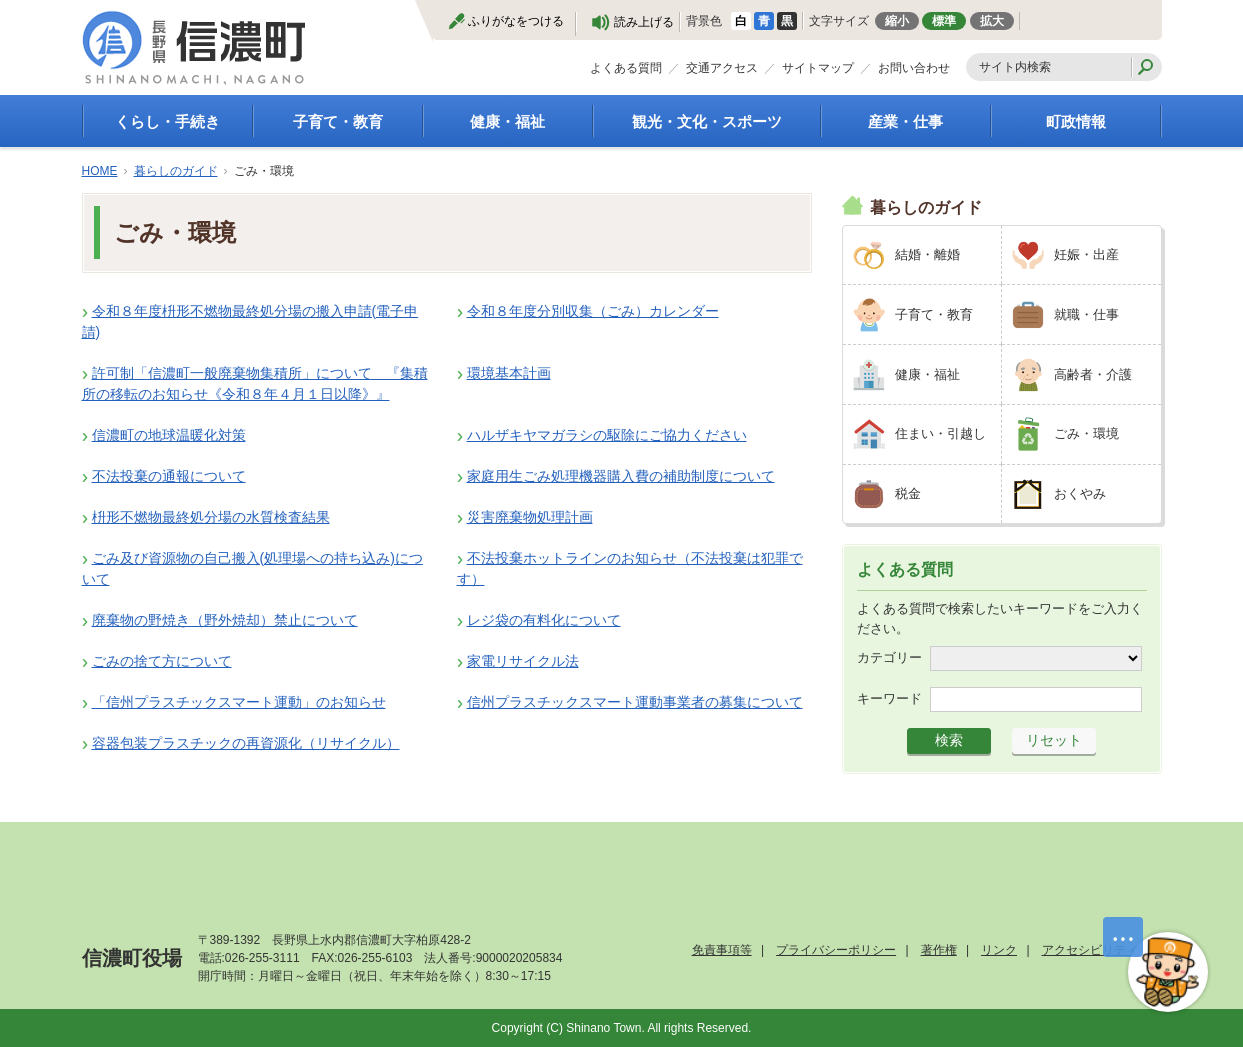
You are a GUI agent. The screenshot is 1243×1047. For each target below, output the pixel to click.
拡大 (992, 21)
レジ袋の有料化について (544, 620)
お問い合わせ (914, 68)
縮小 (897, 21)
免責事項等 (722, 950)
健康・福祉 (507, 121)
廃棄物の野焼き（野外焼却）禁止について (225, 620)
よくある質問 (626, 68)
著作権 (939, 950)
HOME (100, 171)
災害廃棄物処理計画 (530, 517)
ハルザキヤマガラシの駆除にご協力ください (607, 435)
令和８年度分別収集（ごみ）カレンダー (593, 311)
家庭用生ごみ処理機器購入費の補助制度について (621, 476)
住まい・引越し (940, 433)
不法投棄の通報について (169, 476)
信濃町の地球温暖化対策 (169, 435)
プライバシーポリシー (836, 950)
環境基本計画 (509, 373)
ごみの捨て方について (162, 661)
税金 (908, 493)
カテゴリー (889, 657)
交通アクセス (722, 68)
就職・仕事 (1086, 314)
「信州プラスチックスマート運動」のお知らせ (239, 702)
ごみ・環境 (1086, 433)
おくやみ (1080, 493)
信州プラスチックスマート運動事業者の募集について (635, 702)
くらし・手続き (167, 121)
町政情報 (1076, 121)
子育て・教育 (338, 121)
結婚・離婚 (927, 254)
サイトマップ (818, 68)
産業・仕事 (905, 121)
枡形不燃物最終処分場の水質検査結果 (211, 517)
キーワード (889, 698)
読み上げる (644, 22)
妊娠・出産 (1086, 254)
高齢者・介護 (1093, 374)
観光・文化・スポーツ (707, 121)
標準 (944, 21)
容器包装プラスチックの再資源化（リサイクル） (246, 743)
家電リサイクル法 (523, 661)
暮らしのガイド (176, 171)
